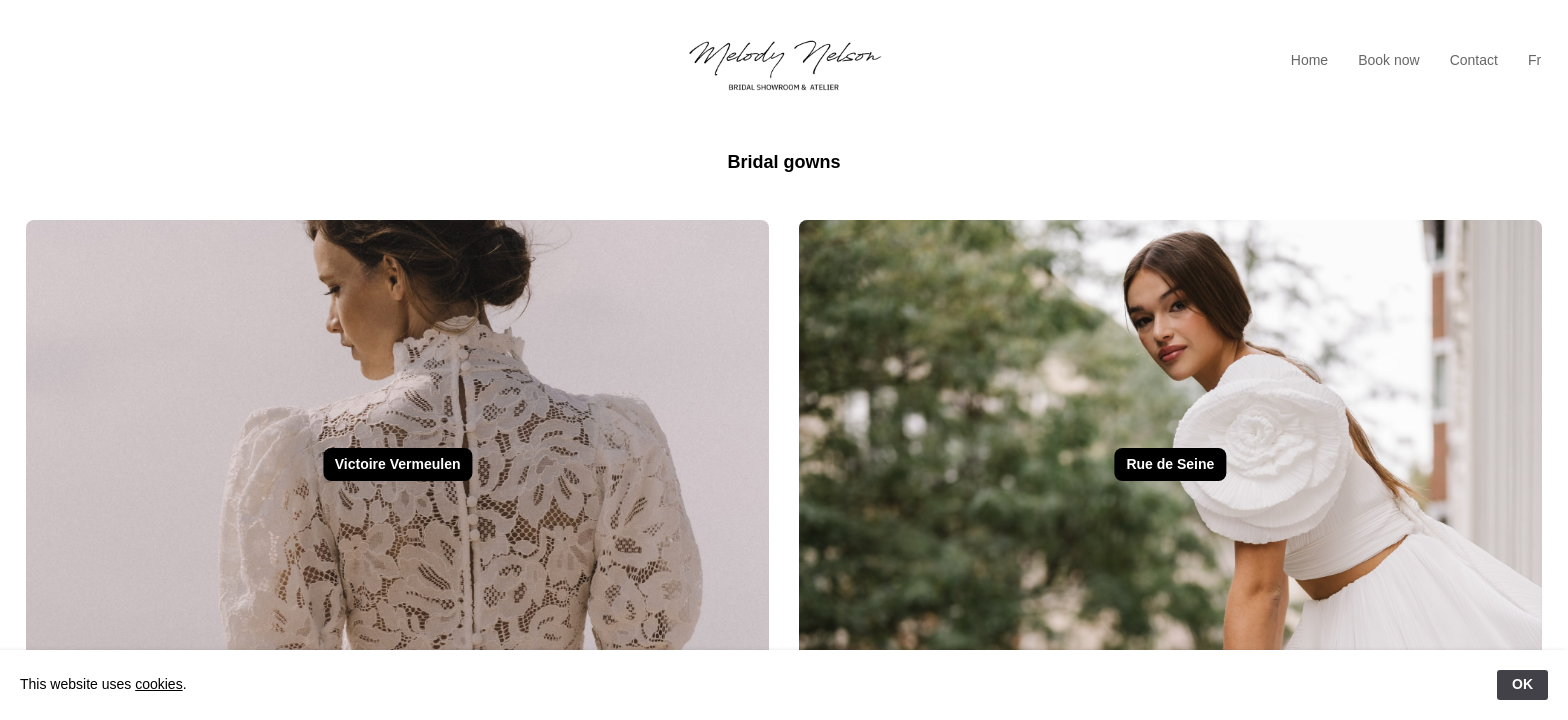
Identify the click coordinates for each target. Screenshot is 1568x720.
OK (1522, 684)
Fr (1534, 60)
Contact (1474, 60)
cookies (158, 684)
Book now (1388, 60)
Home (1309, 60)
